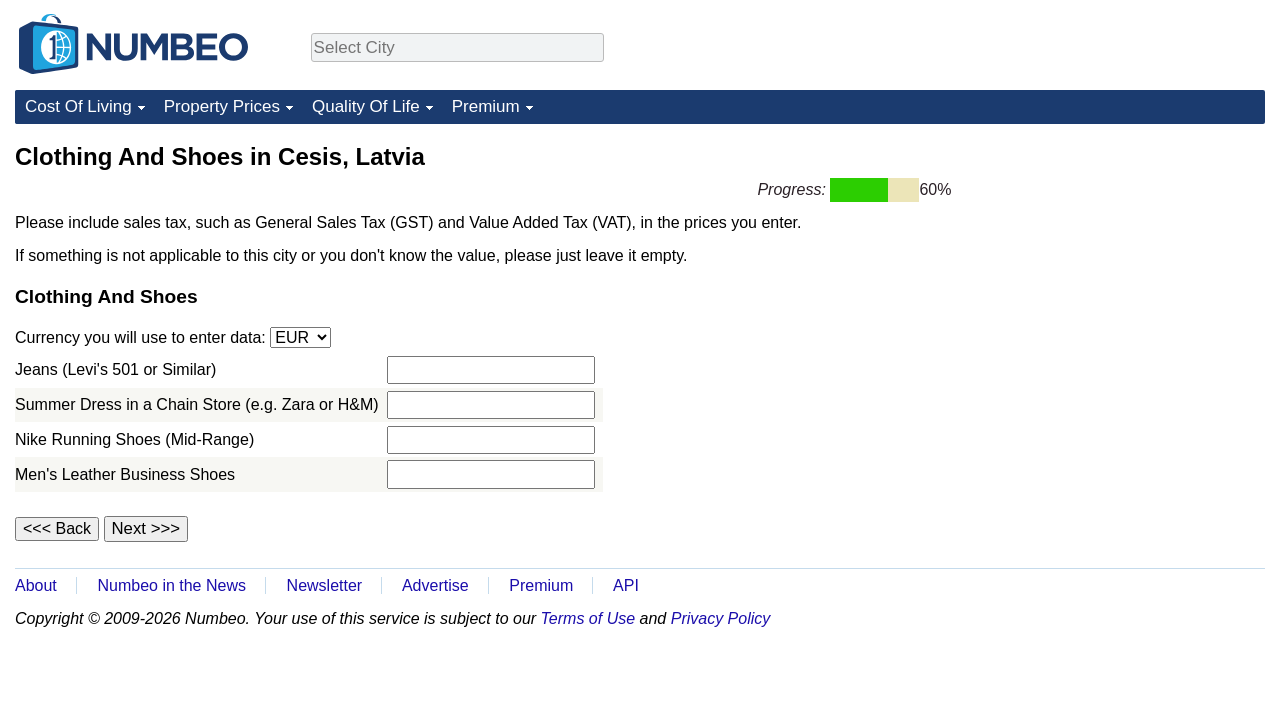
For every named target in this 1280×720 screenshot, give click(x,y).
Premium (486, 106)
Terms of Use (588, 618)
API (626, 585)
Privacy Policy (721, 618)
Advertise (435, 585)
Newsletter (325, 585)
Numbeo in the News (171, 585)
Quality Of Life (366, 106)
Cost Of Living (78, 106)
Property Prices (222, 106)
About (36, 585)
